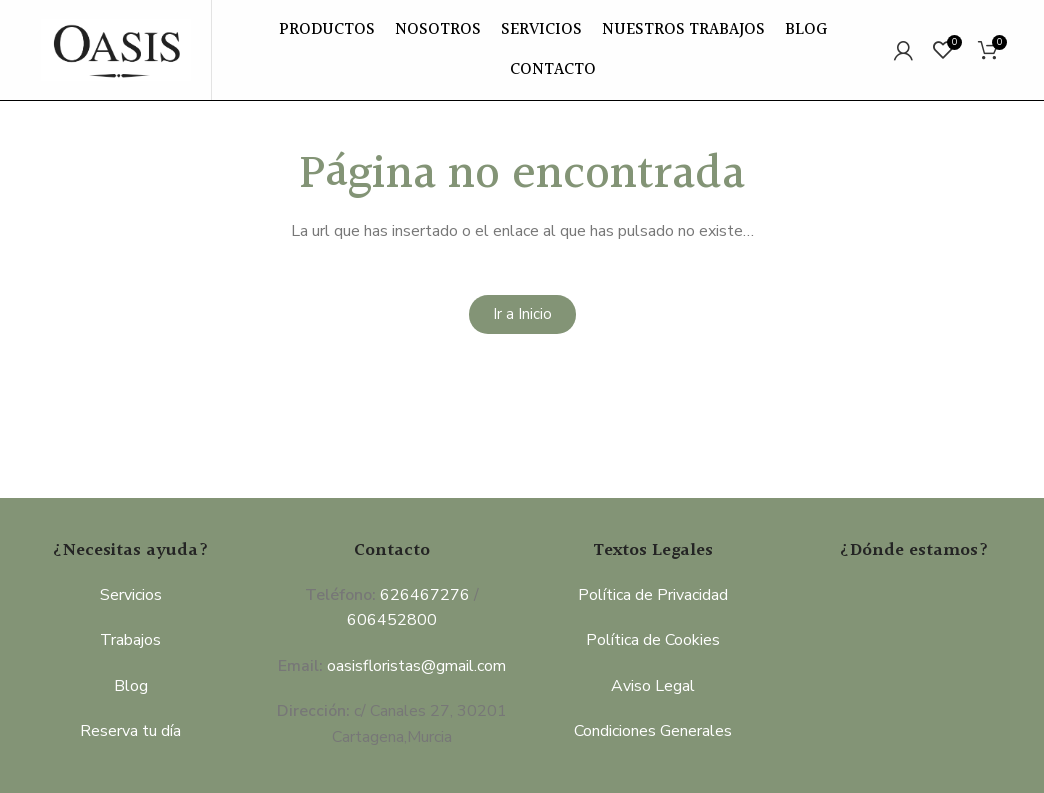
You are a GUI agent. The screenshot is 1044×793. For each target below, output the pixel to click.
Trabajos (130, 640)
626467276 (425, 595)
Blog (131, 686)
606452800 (392, 620)
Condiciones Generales (653, 731)
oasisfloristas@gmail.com (416, 666)
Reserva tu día (130, 731)
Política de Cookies (653, 640)
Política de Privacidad (653, 595)
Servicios (131, 595)
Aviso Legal (653, 686)
